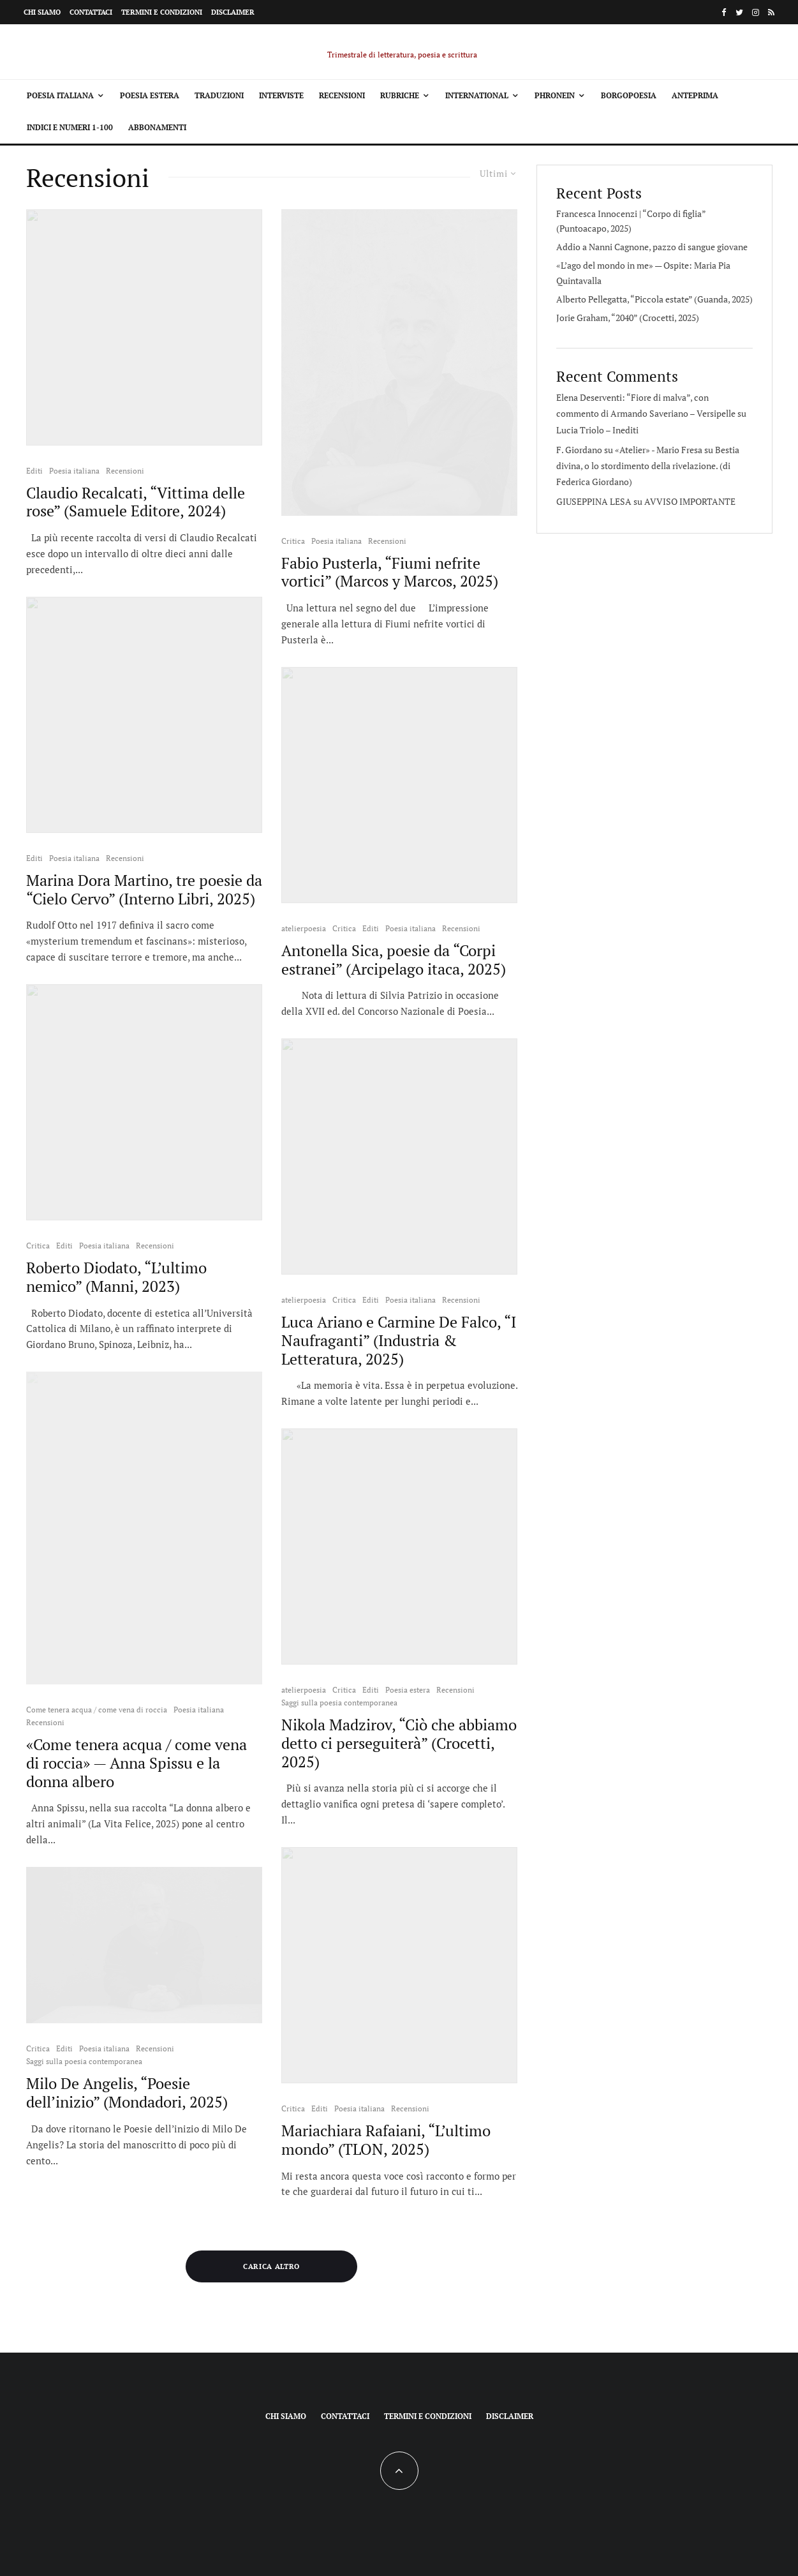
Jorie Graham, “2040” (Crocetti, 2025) (627, 317)
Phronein (555, 95)
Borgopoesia (628, 95)
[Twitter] (739, 12)
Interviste (281, 95)
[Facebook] (724, 12)
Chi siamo (42, 12)
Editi (34, 471)
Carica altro (271, 2266)
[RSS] (771, 12)
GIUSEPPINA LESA (594, 501)
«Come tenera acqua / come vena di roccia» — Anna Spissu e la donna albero (136, 1762)
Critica (38, 1245)
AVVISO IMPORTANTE (689, 501)
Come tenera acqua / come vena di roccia (96, 1709)
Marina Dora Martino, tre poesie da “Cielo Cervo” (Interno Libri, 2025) (144, 889)
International (476, 95)
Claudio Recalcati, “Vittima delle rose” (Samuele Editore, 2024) (135, 502)
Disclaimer (233, 12)
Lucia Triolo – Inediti (597, 430)
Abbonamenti (157, 127)
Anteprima (695, 95)
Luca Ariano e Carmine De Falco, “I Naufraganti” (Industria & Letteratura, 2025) (398, 1340)
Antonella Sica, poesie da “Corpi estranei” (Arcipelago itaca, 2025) (393, 959)
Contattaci (91, 12)
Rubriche (399, 95)
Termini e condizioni (161, 12)
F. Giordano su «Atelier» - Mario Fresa (629, 450)
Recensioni (342, 95)
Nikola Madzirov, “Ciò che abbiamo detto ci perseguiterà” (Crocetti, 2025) (399, 1743)
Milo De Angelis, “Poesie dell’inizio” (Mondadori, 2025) (127, 2092)
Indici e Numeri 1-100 (70, 127)
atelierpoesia (303, 928)
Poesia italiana (60, 95)
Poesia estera (149, 95)
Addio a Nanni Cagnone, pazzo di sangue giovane (652, 247)
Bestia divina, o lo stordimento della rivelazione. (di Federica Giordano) (647, 466)
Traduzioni (219, 95)
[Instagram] (756, 12)
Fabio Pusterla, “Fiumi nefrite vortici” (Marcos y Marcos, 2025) (389, 572)
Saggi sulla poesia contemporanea (84, 2061)
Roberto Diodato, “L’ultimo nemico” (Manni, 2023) (116, 1277)
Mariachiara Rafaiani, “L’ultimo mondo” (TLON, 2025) (386, 2140)
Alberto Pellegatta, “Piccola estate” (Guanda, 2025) (654, 299)
